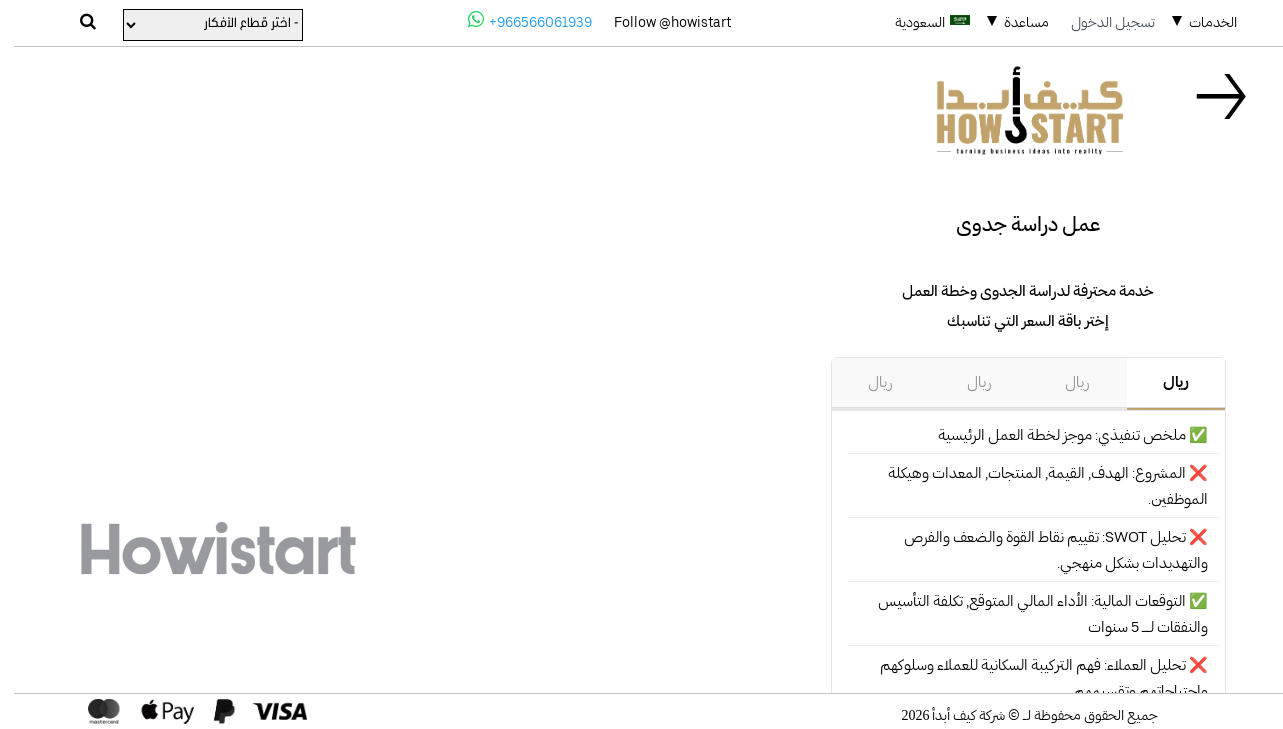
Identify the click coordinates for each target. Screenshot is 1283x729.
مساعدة (1012, 22)
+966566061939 (516, 20)
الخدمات (1199, 22)
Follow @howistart (658, 22)
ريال (1162, 382)
